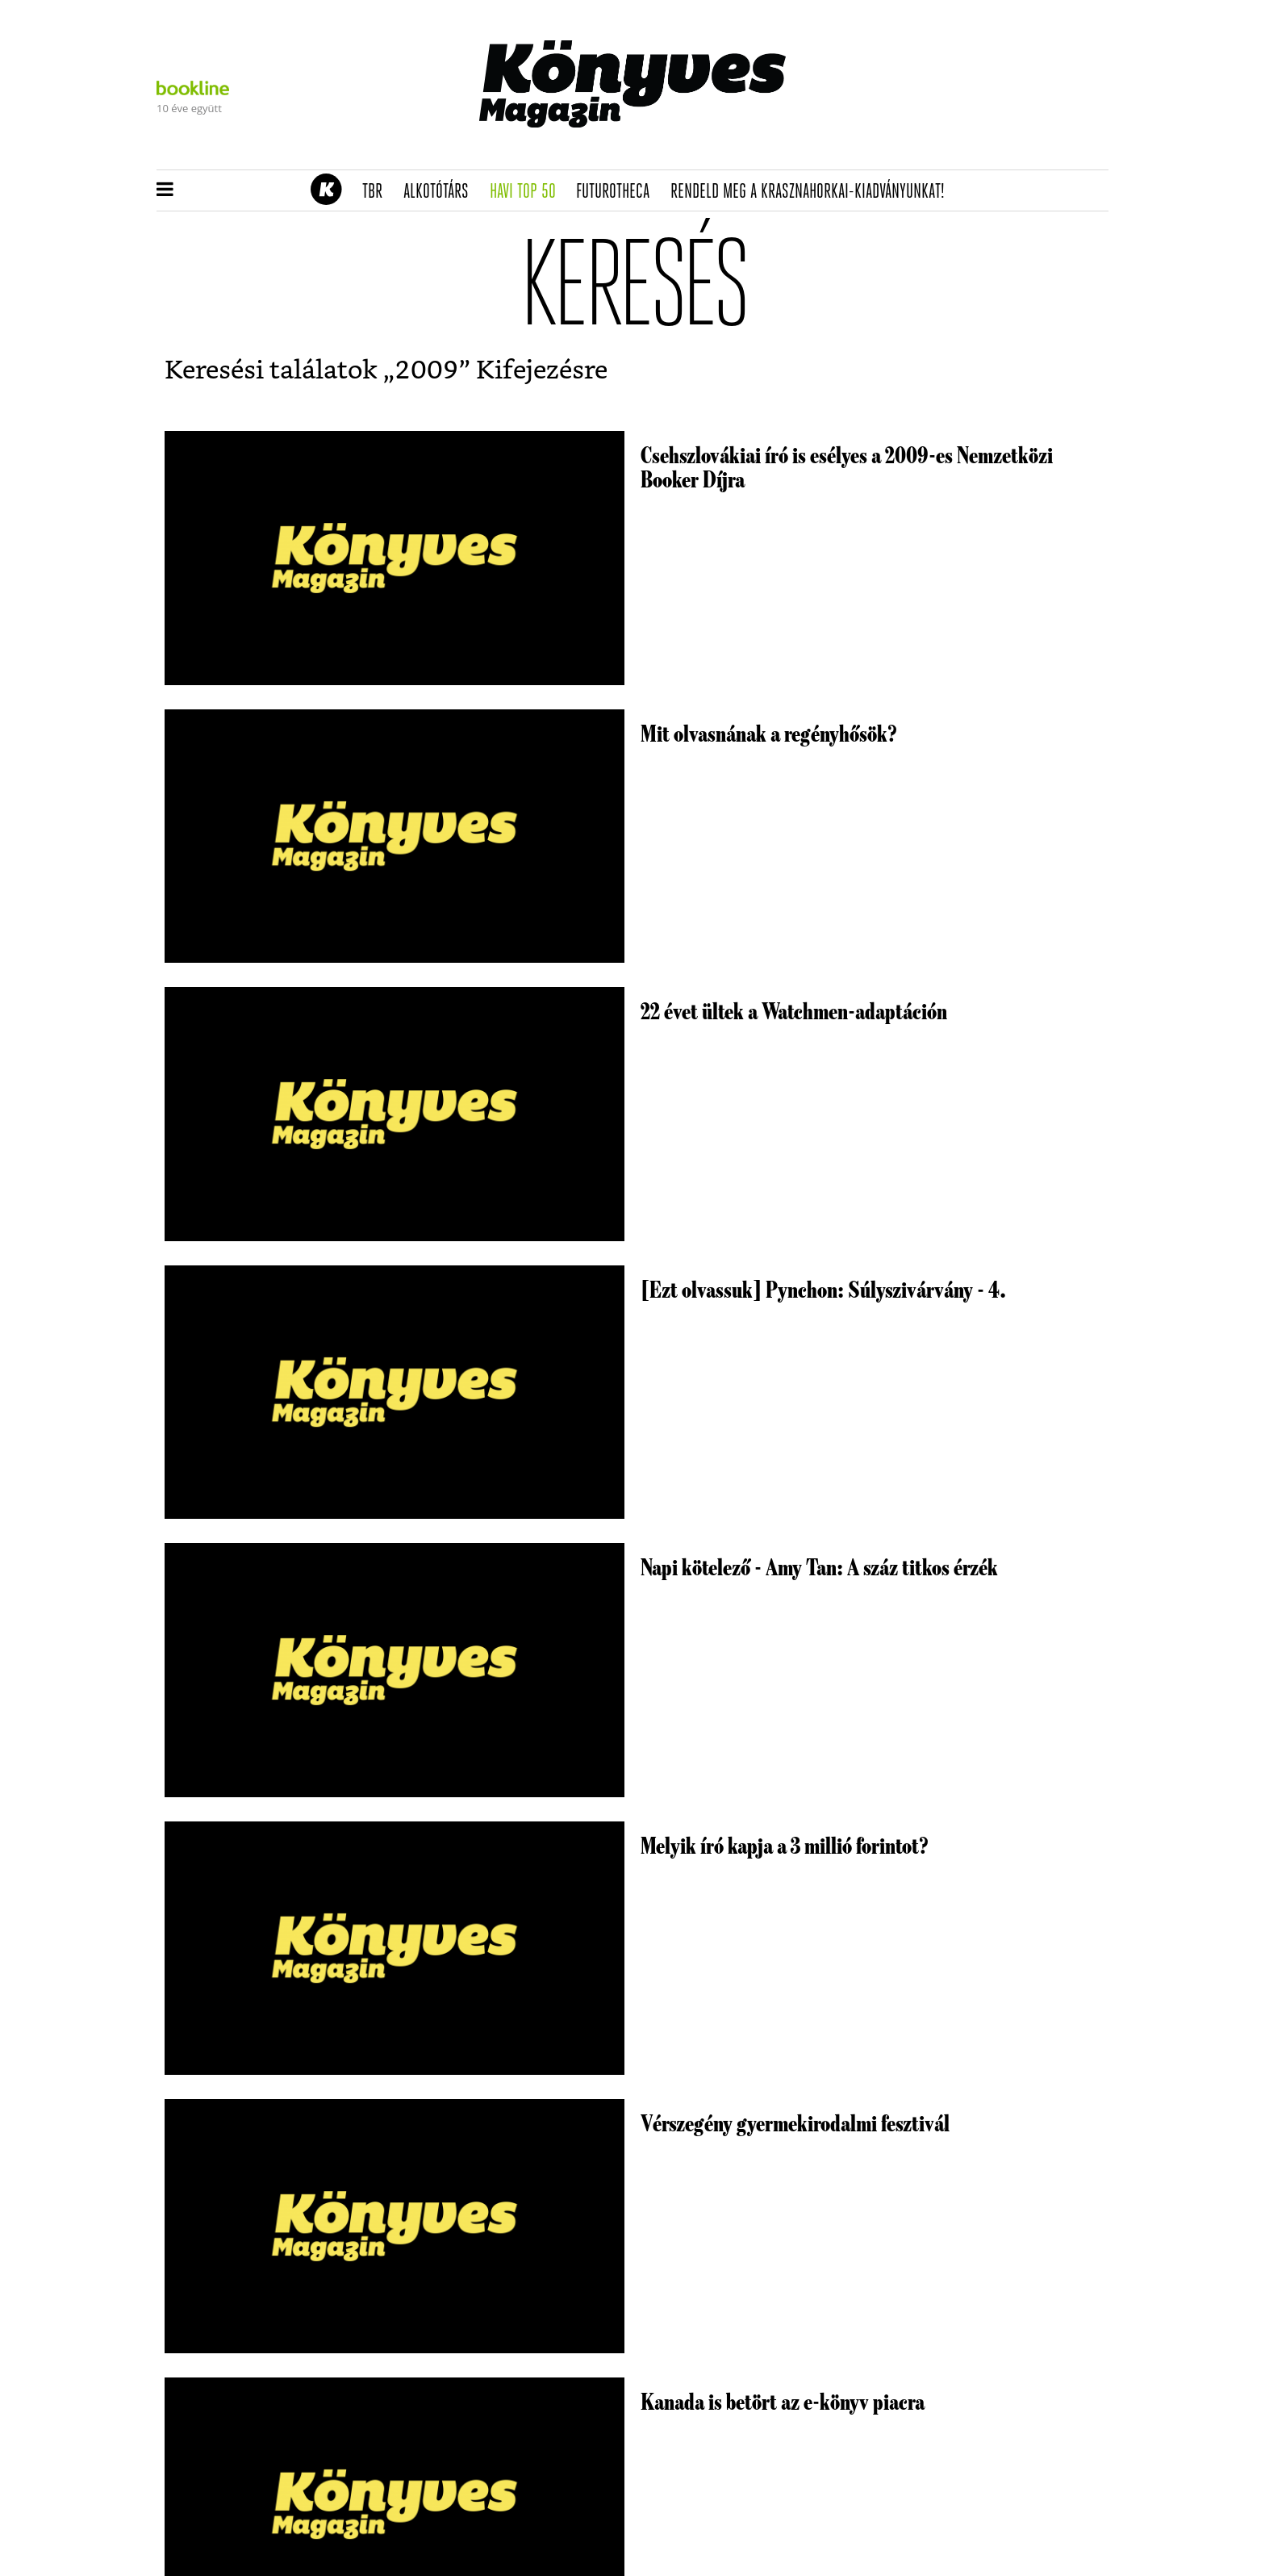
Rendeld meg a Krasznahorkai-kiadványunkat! (812, 192)
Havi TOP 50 (528, 192)
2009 (427, 370)
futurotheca (618, 192)
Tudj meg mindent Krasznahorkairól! (908, 150)
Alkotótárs (441, 192)
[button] (165, 190)
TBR (377, 192)
